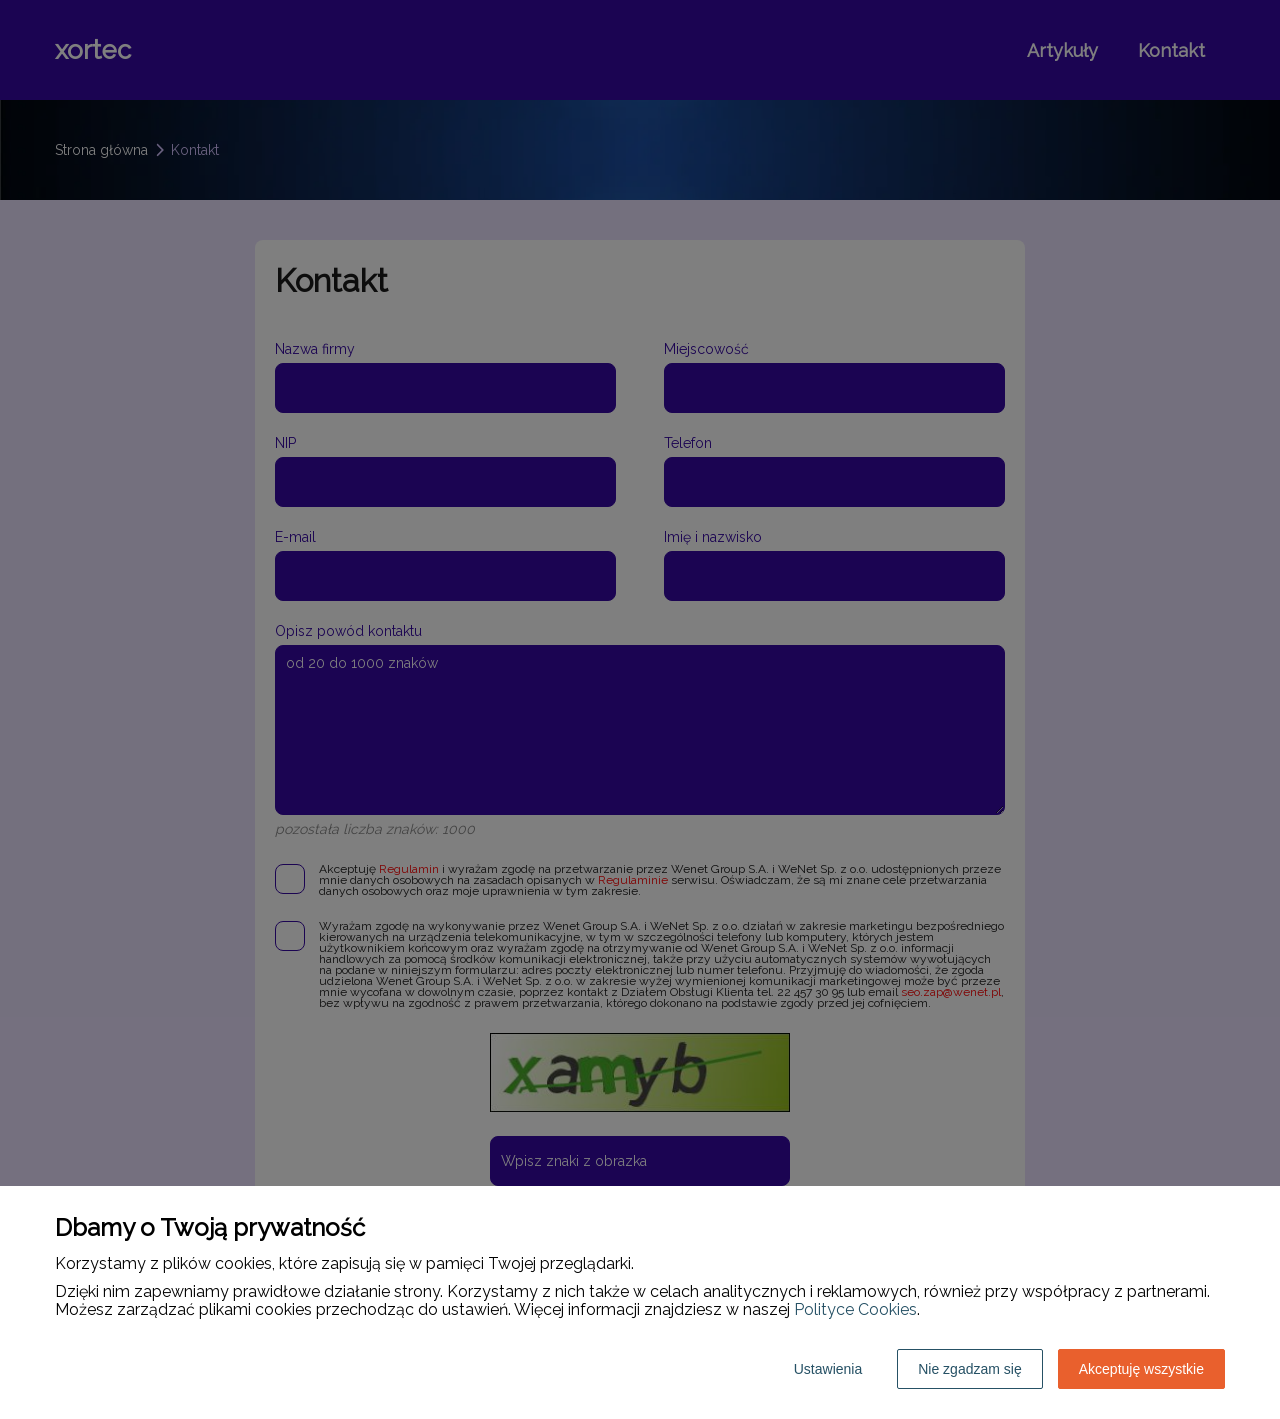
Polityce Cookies (855, 1309)
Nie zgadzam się (970, 1369)
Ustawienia (828, 1369)
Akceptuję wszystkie (1141, 1369)
